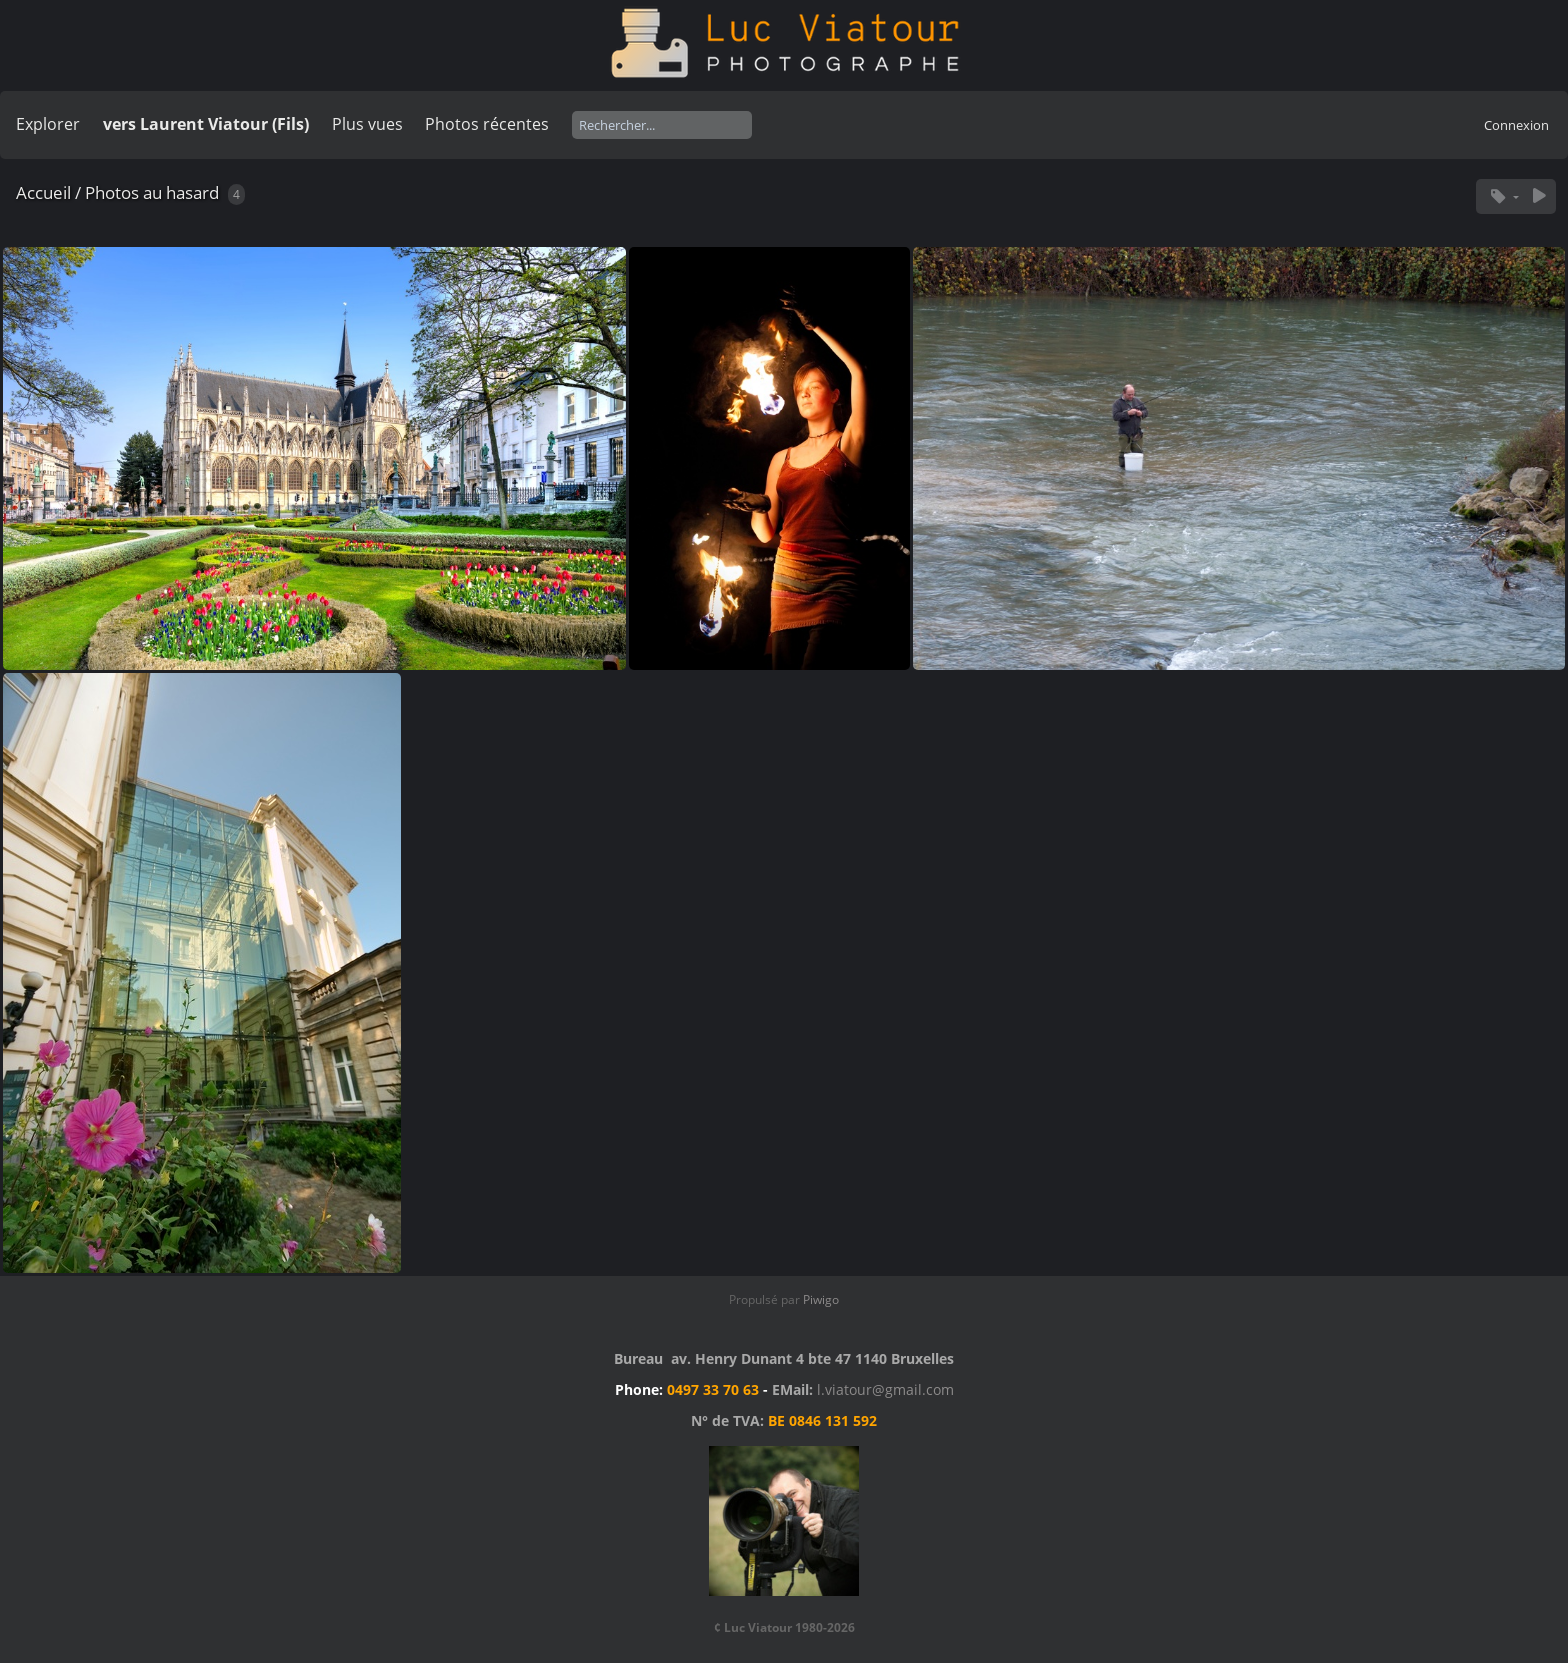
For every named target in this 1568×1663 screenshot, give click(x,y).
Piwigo (821, 1299)
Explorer (48, 124)
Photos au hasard (152, 192)
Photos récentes (487, 124)
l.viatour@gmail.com (885, 1389)
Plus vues (367, 124)
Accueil (43, 192)
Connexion (1516, 125)
